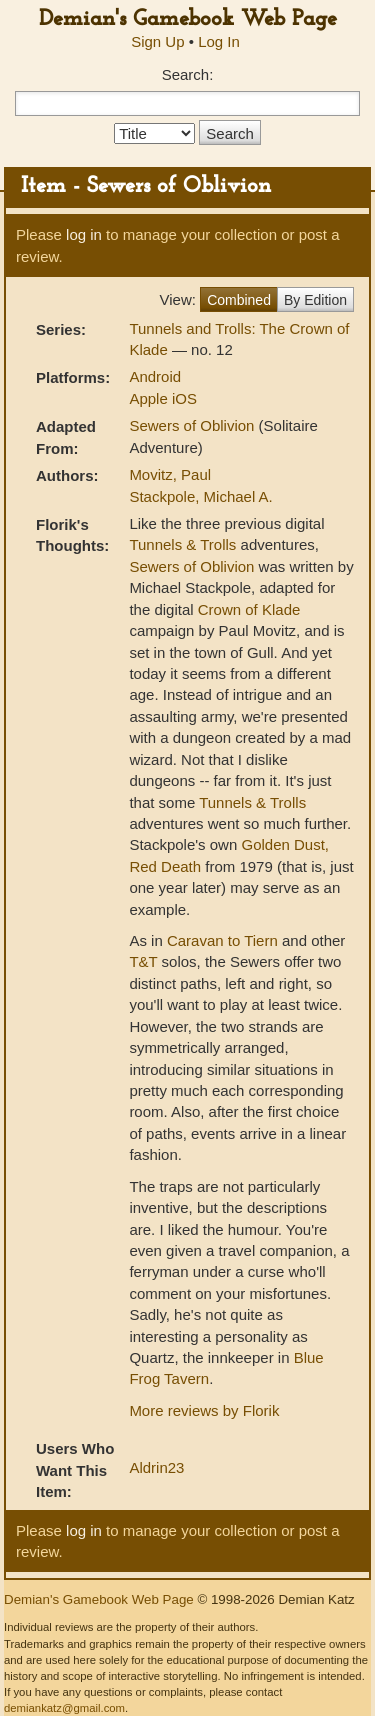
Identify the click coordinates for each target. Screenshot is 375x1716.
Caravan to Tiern (222, 940)
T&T (143, 961)
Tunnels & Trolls (182, 544)
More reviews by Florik (204, 1410)
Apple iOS (163, 398)
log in (84, 234)
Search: (188, 74)
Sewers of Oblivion (193, 425)
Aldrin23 (156, 1467)
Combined (239, 300)
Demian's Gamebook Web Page (188, 19)
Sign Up (157, 41)
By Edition (315, 300)
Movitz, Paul (170, 474)
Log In (219, 41)
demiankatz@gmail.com (64, 1708)
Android (155, 376)
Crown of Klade (249, 609)
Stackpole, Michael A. (200, 496)
